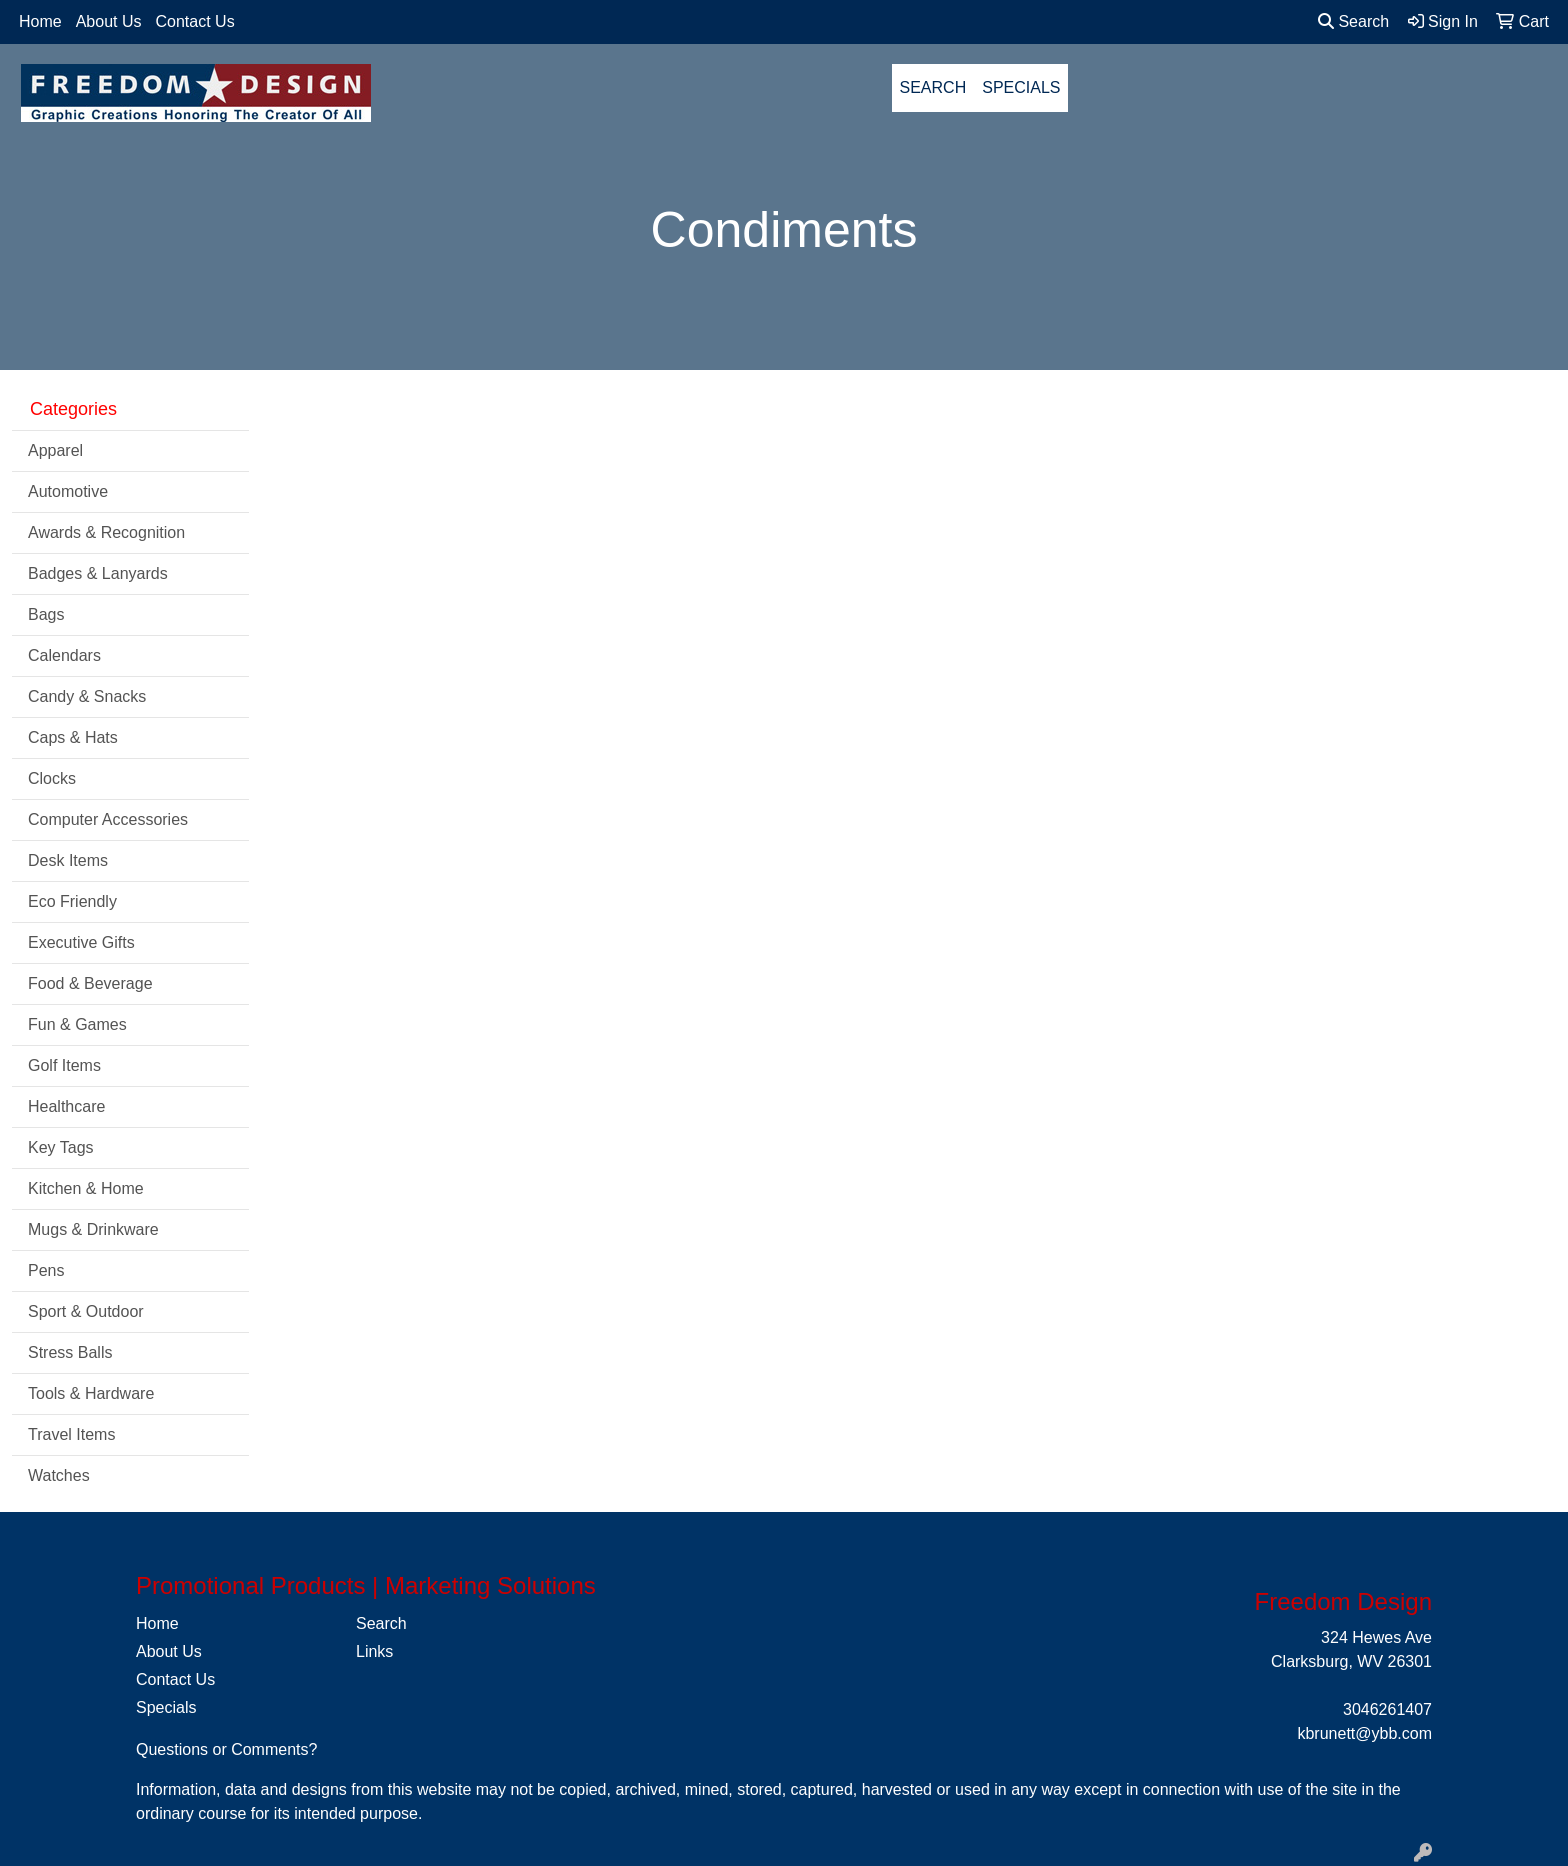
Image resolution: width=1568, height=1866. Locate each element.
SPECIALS (1021, 87)
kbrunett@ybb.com (1364, 1733)
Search (1353, 21)
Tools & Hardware (91, 1393)
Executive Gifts (81, 942)
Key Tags (61, 1147)
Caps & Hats (73, 737)
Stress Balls (70, 1352)
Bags (46, 614)
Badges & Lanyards (98, 573)
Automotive (68, 491)
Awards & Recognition (106, 532)
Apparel (55, 450)
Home (40, 21)
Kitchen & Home (86, 1188)
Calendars (64, 655)
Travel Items (71, 1434)
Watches (59, 1475)
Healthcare (66, 1106)
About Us (109, 21)
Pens (46, 1270)
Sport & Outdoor (86, 1311)
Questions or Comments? (226, 1749)
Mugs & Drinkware (93, 1229)
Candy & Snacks (87, 696)
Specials (166, 1707)
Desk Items (68, 860)
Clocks (52, 778)
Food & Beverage (90, 983)
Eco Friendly (72, 901)
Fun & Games (77, 1024)
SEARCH (933, 87)
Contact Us (195, 21)
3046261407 (1387, 1709)
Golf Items (64, 1065)
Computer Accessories (108, 819)
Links (374, 1651)
